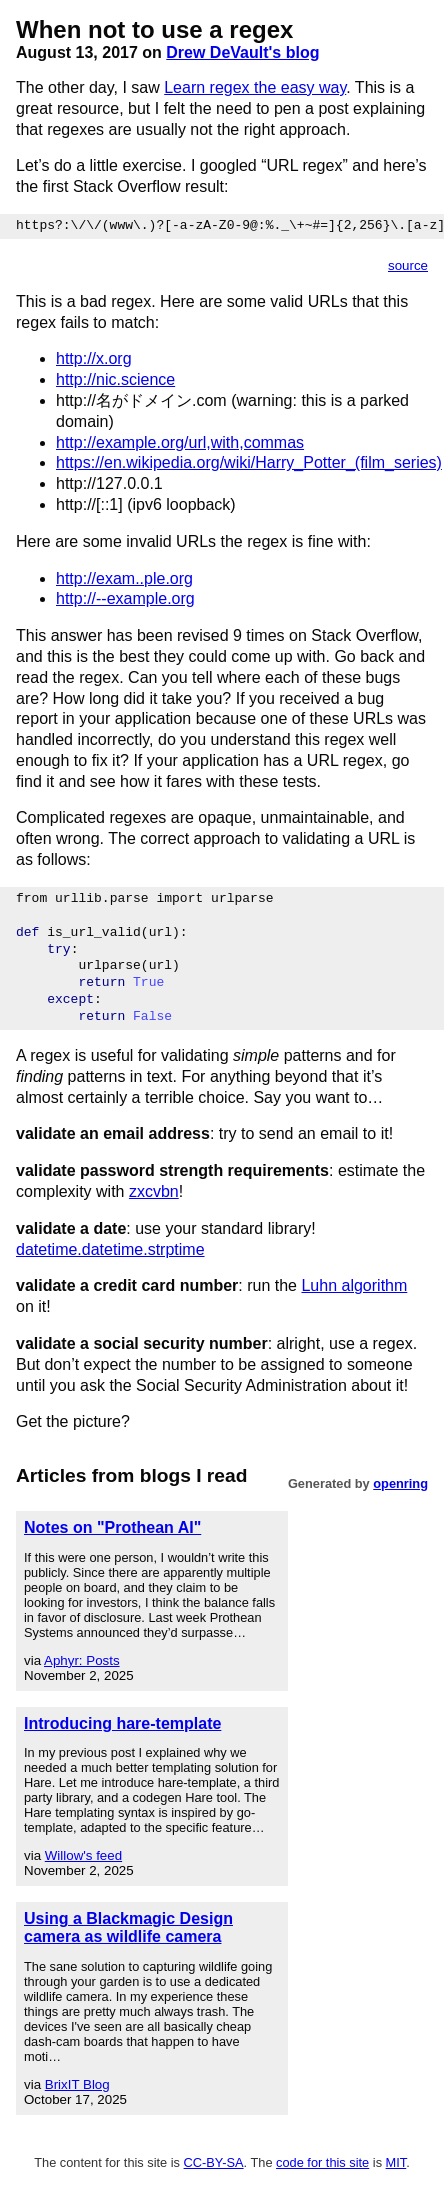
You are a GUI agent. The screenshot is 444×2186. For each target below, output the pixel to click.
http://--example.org (125, 598)
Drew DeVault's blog (242, 52)
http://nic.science (115, 379)
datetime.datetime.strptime (110, 1249)
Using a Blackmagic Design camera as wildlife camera (128, 1927)
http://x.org (94, 358)
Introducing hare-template (122, 1723)
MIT (396, 2162)
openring (400, 1483)
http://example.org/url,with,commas (180, 442)
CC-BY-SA (214, 2162)
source (408, 265)
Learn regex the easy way (255, 87)
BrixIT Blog (77, 2084)
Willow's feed (83, 1855)
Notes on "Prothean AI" (112, 1527)
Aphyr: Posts (82, 1660)
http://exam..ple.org (124, 578)
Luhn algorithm (354, 1285)
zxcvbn (154, 1191)
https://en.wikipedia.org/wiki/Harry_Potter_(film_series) (249, 462)
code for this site (322, 2162)
